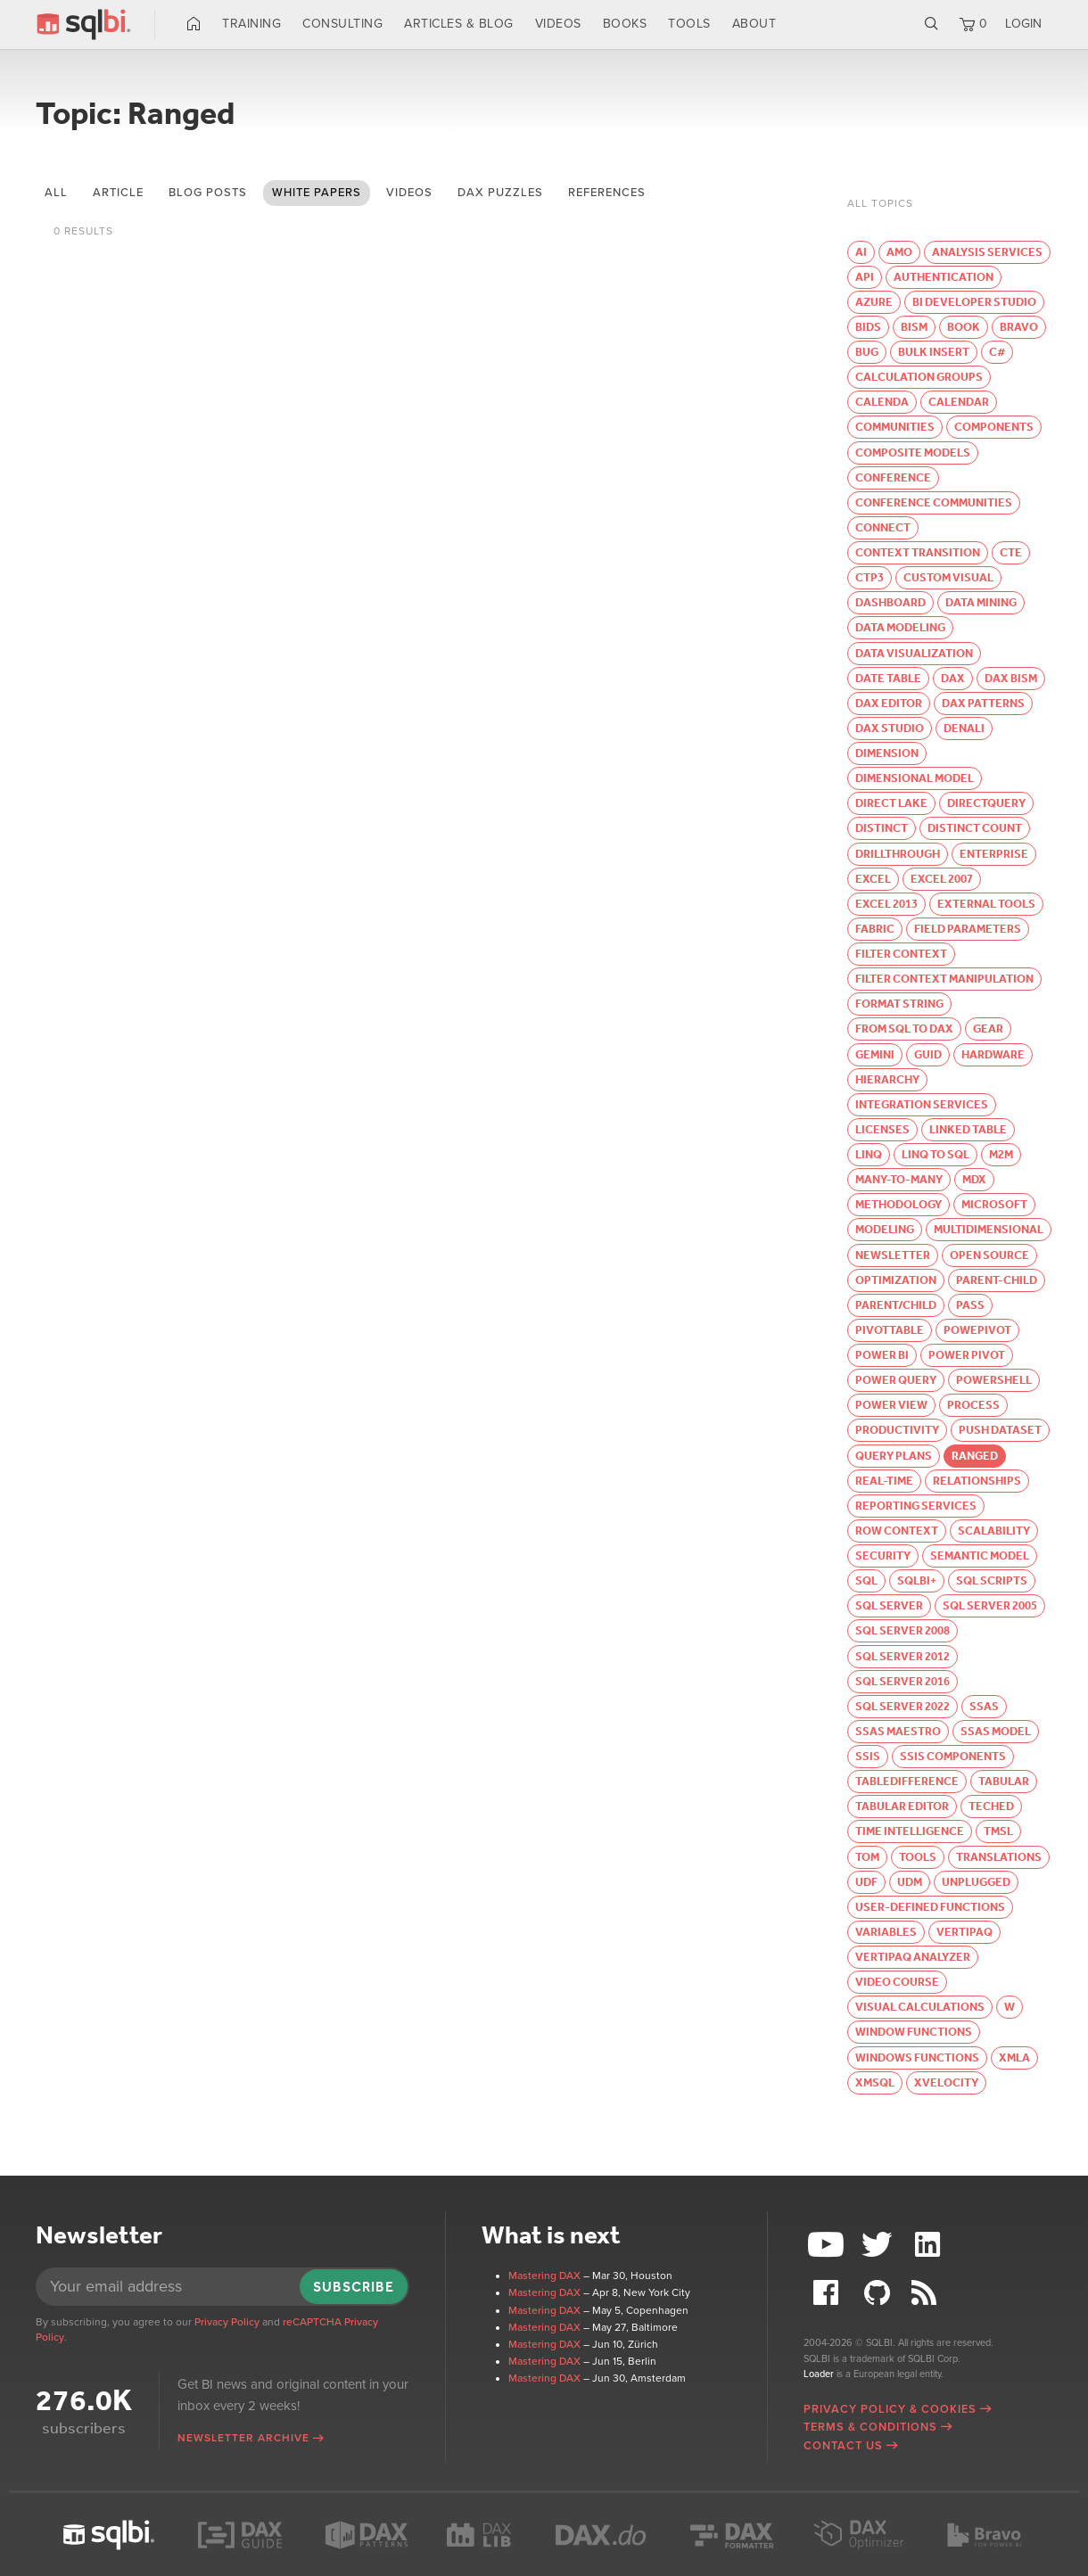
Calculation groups (919, 376)
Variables (886, 1931)
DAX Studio (889, 728)
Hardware (993, 1054)
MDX (974, 1179)
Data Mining (981, 602)
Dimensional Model (914, 778)
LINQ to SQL (935, 1154)
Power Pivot (966, 1355)
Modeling (884, 1229)
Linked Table (968, 1129)
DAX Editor (888, 703)
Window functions (913, 2031)
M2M (1001, 1154)
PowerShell (994, 1380)
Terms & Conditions (870, 2427)
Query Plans (893, 1455)
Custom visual (948, 577)
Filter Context (901, 953)
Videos (558, 23)
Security (883, 1555)
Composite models (912, 452)
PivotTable (889, 1330)
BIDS (868, 326)
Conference (893, 477)
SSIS (867, 1756)
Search (931, 24)
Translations (999, 1857)
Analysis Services (987, 252)
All (56, 192)
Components (994, 426)
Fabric (874, 928)
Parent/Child (895, 1305)
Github (879, 2293)
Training (251, 23)
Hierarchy (887, 1079)
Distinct (881, 828)
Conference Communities (933, 502)
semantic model (979, 1555)
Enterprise (994, 853)
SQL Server (889, 1605)
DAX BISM (1011, 678)
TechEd (991, 1806)
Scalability (994, 1530)
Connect (883, 527)
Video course (897, 1981)
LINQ (868, 1154)
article (118, 192)
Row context (896, 1530)
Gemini (874, 1054)
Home (194, 24)
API (864, 277)
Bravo (1019, 326)
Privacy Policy (227, 2322)
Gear (988, 1028)
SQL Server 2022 (902, 1706)
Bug (866, 351)
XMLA (1014, 2057)
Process (973, 1404)
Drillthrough (897, 853)
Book (963, 326)
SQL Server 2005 (990, 1605)
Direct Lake (891, 803)
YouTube (828, 2245)
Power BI (882, 1355)
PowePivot (977, 1330)
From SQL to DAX (904, 1028)
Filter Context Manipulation (944, 978)
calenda (882, 401)
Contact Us (843, 2446)
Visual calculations (920, 2006)
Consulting (342, 23)
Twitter (879, 2245)
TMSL (998, 1831)
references (607, 192)
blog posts (208, 192)
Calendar (958, 401)
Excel (873, 878)
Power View (891, 1404)
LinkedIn (929, 2245)
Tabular (1003, 1781)
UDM (909, 1882)
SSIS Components (953, 1756)
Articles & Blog (459, 23)
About (754, 23)
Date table (888, 678)
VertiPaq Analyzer (912, 1956)
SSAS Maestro (898, 1731)
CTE (1011, 552)
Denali (964, 728)
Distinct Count (974, 828)
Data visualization (914, 653)
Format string (899, 1003)
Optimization (895, 1280)
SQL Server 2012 (902, 1656)
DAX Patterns (983, 703)
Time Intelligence (909, 1831)
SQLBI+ (916, 1580)
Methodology (898, 1204)
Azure (874, 302)
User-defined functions (930, 1906)
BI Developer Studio (974, 302)
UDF (866, 1882)
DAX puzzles (500, 192)
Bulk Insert (933, 351)
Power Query (895, 1380)
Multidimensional (988, 1229)
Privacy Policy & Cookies (890, 2409)
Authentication (943, 277)
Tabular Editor (902, 1806)
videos (409, 192)
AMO (899, 252)
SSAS (984, 1706)
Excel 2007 (942, 878)
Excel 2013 (886, 903)
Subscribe (353, 2286)
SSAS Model (995, 1731)
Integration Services (921, 1104)
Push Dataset (1000, 1429)
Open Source (989, 1255)
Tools (689, 23)
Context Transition (917, 552)
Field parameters (967, 928)
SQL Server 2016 (902, 1681)
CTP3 (869, 577)
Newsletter (892, 1255)
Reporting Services (916, 1505)
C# (997, 351)
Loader (819, 2374)
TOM (867, 1857)
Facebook (828, 2293)
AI (861, 252)
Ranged (975, 1455)
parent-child (996, 1280)
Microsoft (994, 1204)
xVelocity (946, 2082)
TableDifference (907, 1781)
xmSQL (874, 2082)
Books (625, 23)
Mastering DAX (544, 2275)
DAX (953, 678)
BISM (914, 326)
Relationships (977, 1480)
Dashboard (890, 602)
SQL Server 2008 (902, 1630)
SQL (866, 1580)
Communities (895, 426)
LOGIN (1023, 23)
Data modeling (900, 627)
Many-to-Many (899, 1179)
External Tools (986, 903)
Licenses (882, 1129)
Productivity (897, 1429)
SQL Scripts (991, 1580)
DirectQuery (986, 803)
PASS (970, 1305)
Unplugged (976, 1882)
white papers (316, 192)
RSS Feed (929, 2293)
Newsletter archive (243, 2438)
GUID (928, 1054)
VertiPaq (964, 1931)
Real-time (884, 1480)
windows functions (917, 2057)
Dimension (887, 753)
